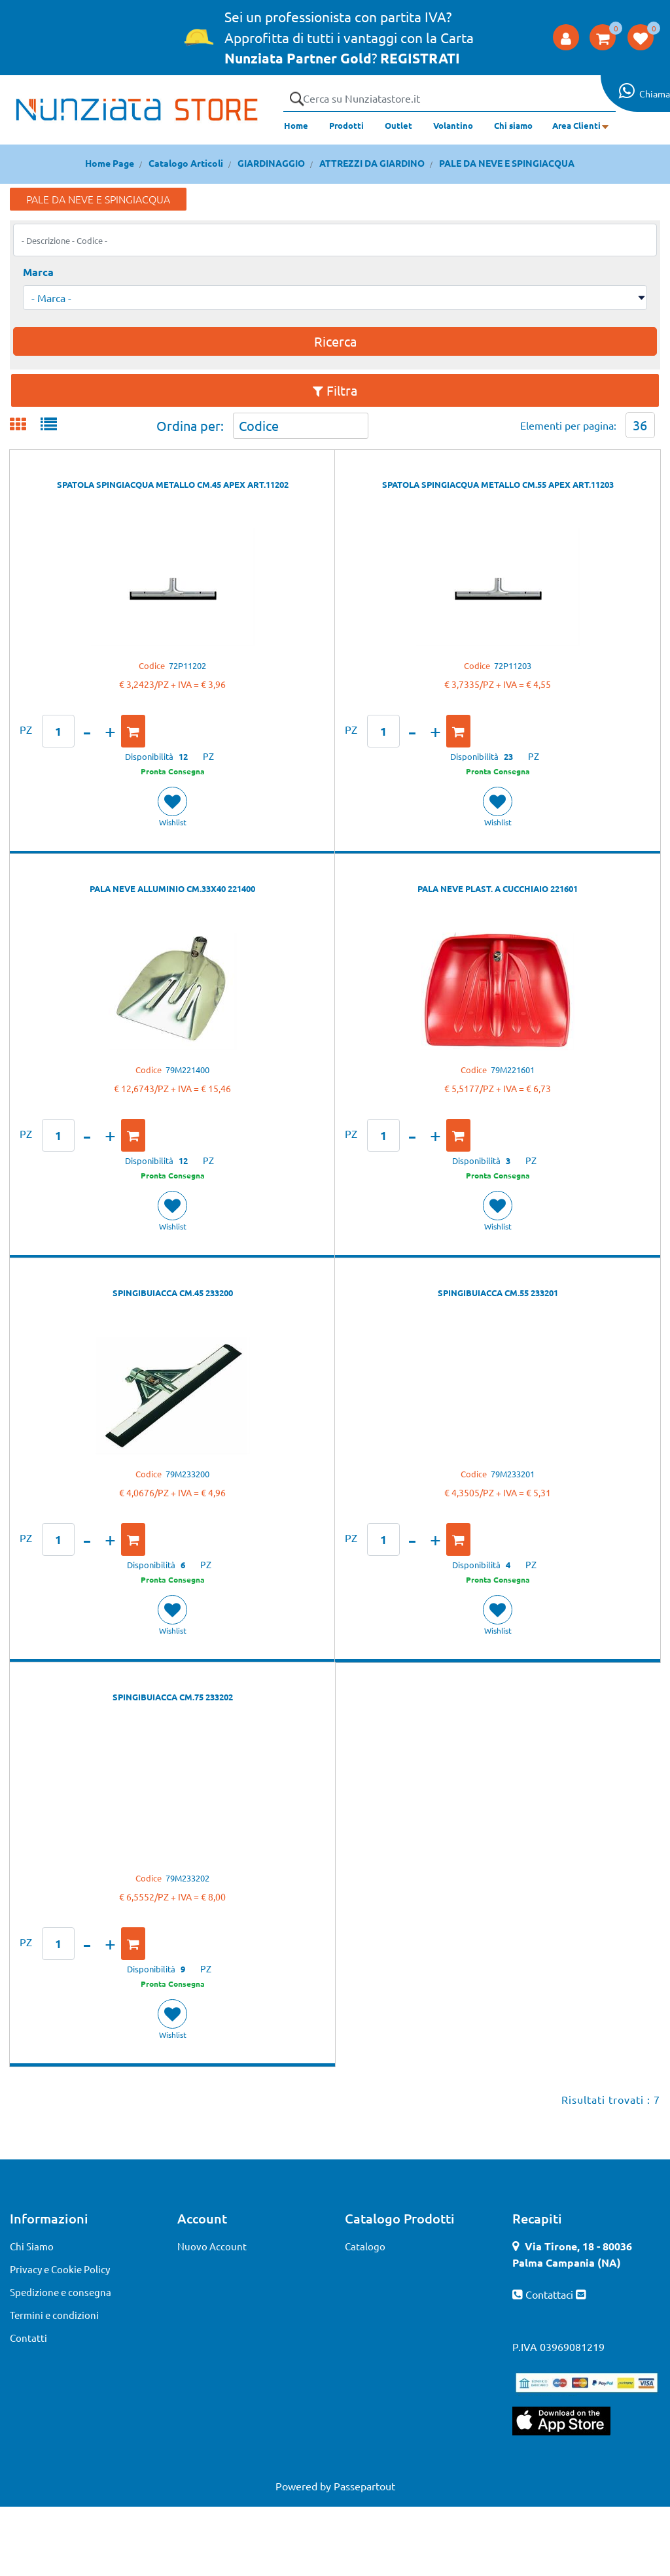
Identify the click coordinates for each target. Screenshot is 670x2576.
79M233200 (187, 1473)
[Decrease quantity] (87, 731)
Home (296, 125)
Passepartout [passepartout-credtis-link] (364, 2485)
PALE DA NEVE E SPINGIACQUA (506, 163)
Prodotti (346, 125)
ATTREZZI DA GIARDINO (372, 163)
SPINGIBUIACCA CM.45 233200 (173, 1292)
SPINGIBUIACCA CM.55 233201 (498, 1292)
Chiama (654, 93)
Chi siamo (513, 125)
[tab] (25, 425)
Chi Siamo (32, 2246)
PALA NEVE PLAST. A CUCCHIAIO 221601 (497, 888)
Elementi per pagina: (568, 425)
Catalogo (365, 2246)
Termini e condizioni (54, 2315)
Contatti (28, 2337)
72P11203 (512, 665)
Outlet (398, 125)
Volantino (453, 125)
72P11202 (187, 665)
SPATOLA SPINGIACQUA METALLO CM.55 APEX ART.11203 (498, 484)
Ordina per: (190, 425)
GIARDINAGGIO (271, 163)
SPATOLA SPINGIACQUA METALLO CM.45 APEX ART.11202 (173, 484)
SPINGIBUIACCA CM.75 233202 (173, 1696)
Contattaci (550, 2294)
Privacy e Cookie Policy (60, 2269)
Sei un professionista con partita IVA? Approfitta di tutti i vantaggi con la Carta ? (349, 37)
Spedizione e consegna (60, 2292)
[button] (296, 99)
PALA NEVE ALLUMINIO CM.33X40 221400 (172, 888)
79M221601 (513, 1069)
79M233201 (513, 1473)
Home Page (109, 163)
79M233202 (187, 1877)
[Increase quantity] (110, 731)
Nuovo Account (212, 2246)
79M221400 (187, 1069)
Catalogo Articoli (186, 163)
